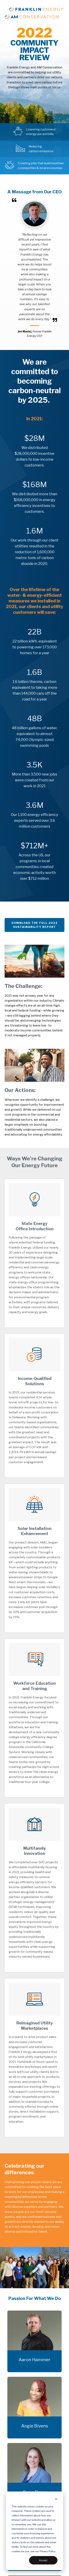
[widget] (34, 268)
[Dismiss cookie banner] (56, 2499)
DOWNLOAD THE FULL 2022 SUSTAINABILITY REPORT (35, 924)
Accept (43, 2560)
